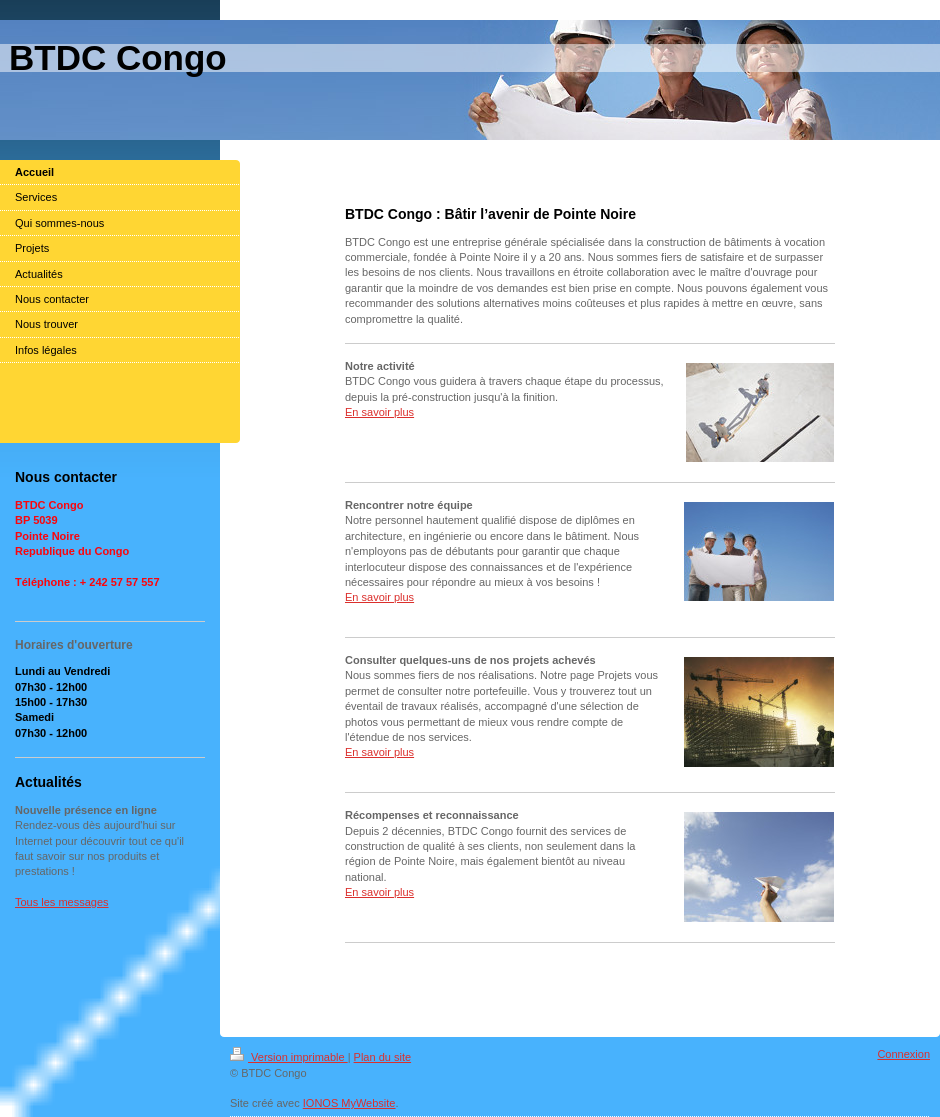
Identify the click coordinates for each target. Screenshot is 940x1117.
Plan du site (382, 1057)
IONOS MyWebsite (349, 1103)
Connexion (903, 1054)
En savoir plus (379, 412)
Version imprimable (289, 1057)
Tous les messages (62, 902)
